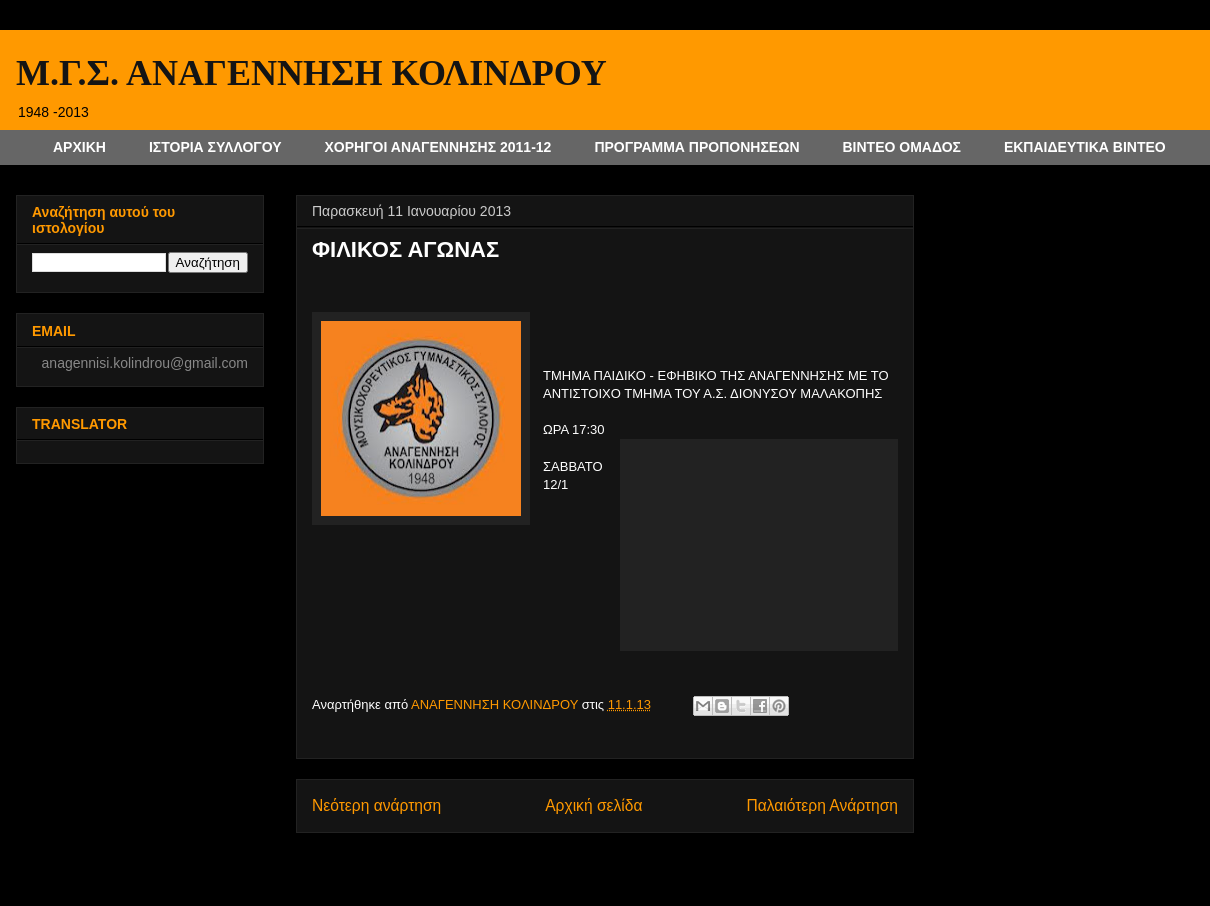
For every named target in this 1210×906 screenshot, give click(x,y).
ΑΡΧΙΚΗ (79, 147)
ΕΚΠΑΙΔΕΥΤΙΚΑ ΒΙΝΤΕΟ (1085, 147)
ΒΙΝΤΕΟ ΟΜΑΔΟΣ (902, 147)
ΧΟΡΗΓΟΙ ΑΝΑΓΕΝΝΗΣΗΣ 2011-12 (438, 147)
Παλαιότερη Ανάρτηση (822, 805)
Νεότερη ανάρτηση (376, 805)
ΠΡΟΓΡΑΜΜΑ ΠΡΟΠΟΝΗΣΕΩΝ (696, 147)
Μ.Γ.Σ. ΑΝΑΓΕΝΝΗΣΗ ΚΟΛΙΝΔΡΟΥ (311, 73)
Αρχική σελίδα (593, 805)
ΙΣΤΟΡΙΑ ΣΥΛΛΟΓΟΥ (215, 147)
